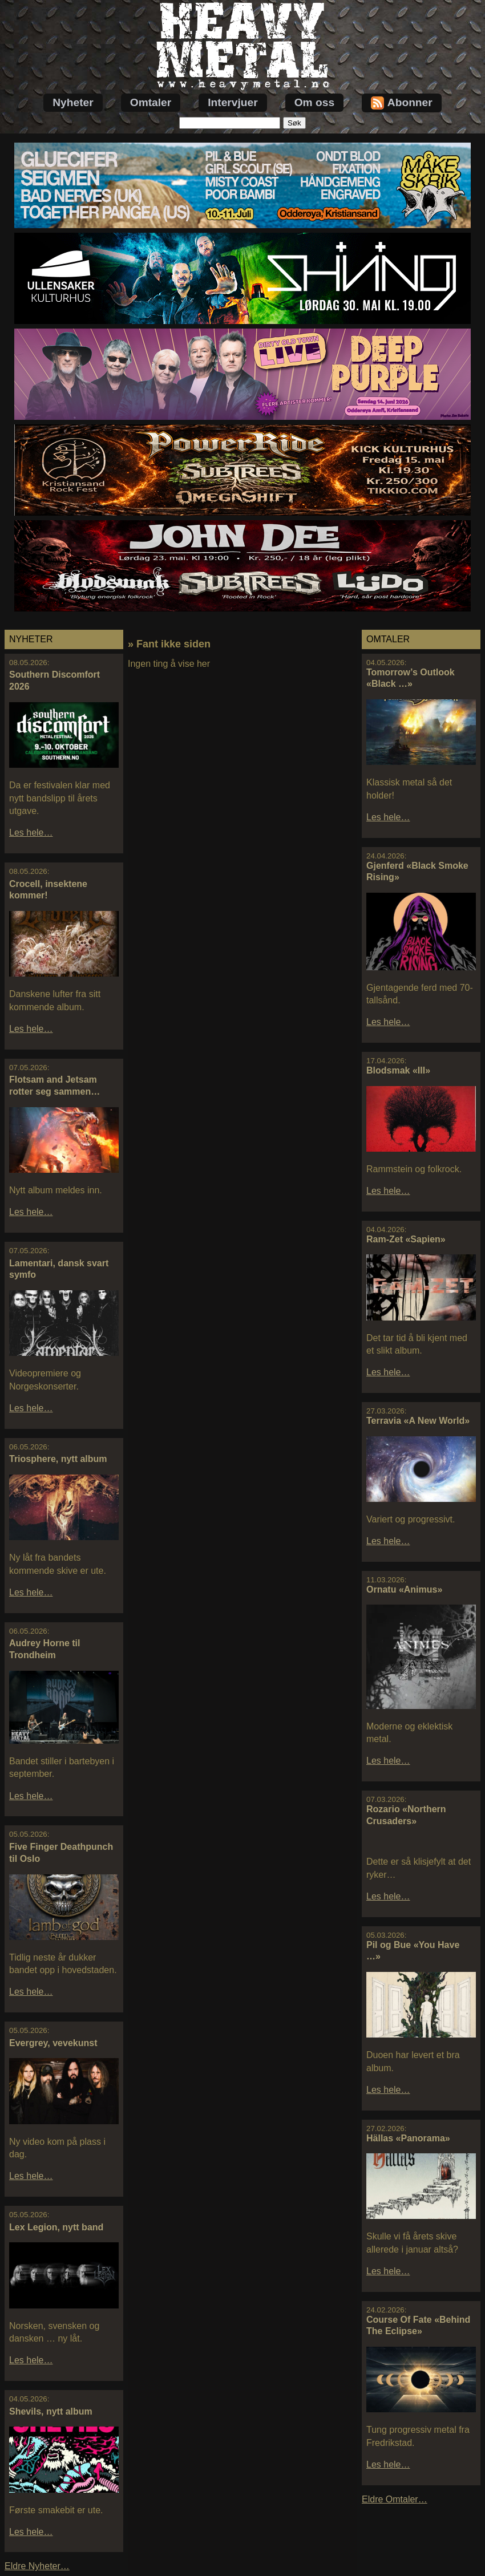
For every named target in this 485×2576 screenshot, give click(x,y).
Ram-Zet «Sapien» (406, 1239)
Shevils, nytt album (50, 2411)
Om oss (314, 102)
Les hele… (31, 832)
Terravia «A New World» (418, 1420)
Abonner (402, 103)
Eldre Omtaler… (394, 2499)
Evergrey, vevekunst (53, 2043)
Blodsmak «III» (398, 1070)
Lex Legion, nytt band (56, 2227)
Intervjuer (232, 102)
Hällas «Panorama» (408, 2138)
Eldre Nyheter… (37, 2566)
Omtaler (151, 102)
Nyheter (72, 102)
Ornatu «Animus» (404, 1589)
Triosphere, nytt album (58, 1459)
